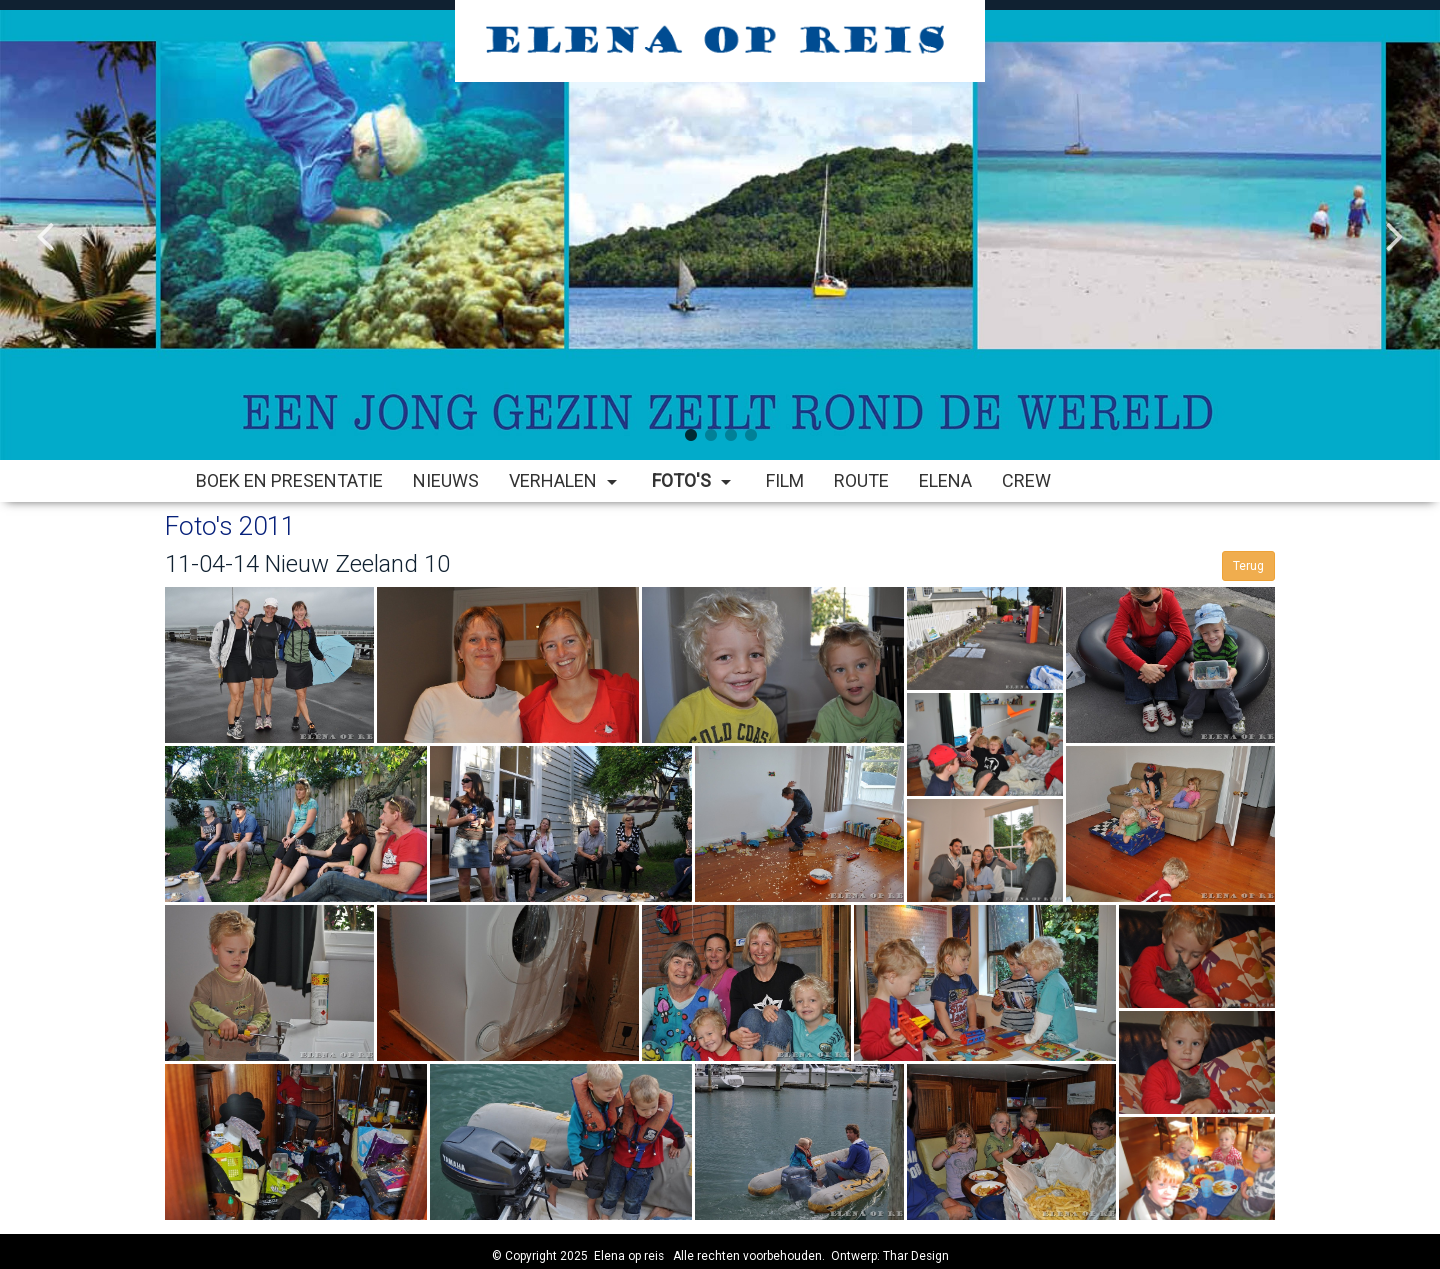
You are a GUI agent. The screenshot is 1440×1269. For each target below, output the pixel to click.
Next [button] (1395, 220)
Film (785, 480)
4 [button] (750, 435)
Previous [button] (45, 220)
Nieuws (446, 480)
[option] (720, 235)
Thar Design (916, 1256)
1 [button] (690, 435)
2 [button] (710, 435)
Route (861, 480)
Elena (945, 480)
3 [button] (730, 435)
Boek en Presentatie (289, 480)
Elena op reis (629, 1256)
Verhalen (565, 480)
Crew (1026, 480)
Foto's (694, 480)
